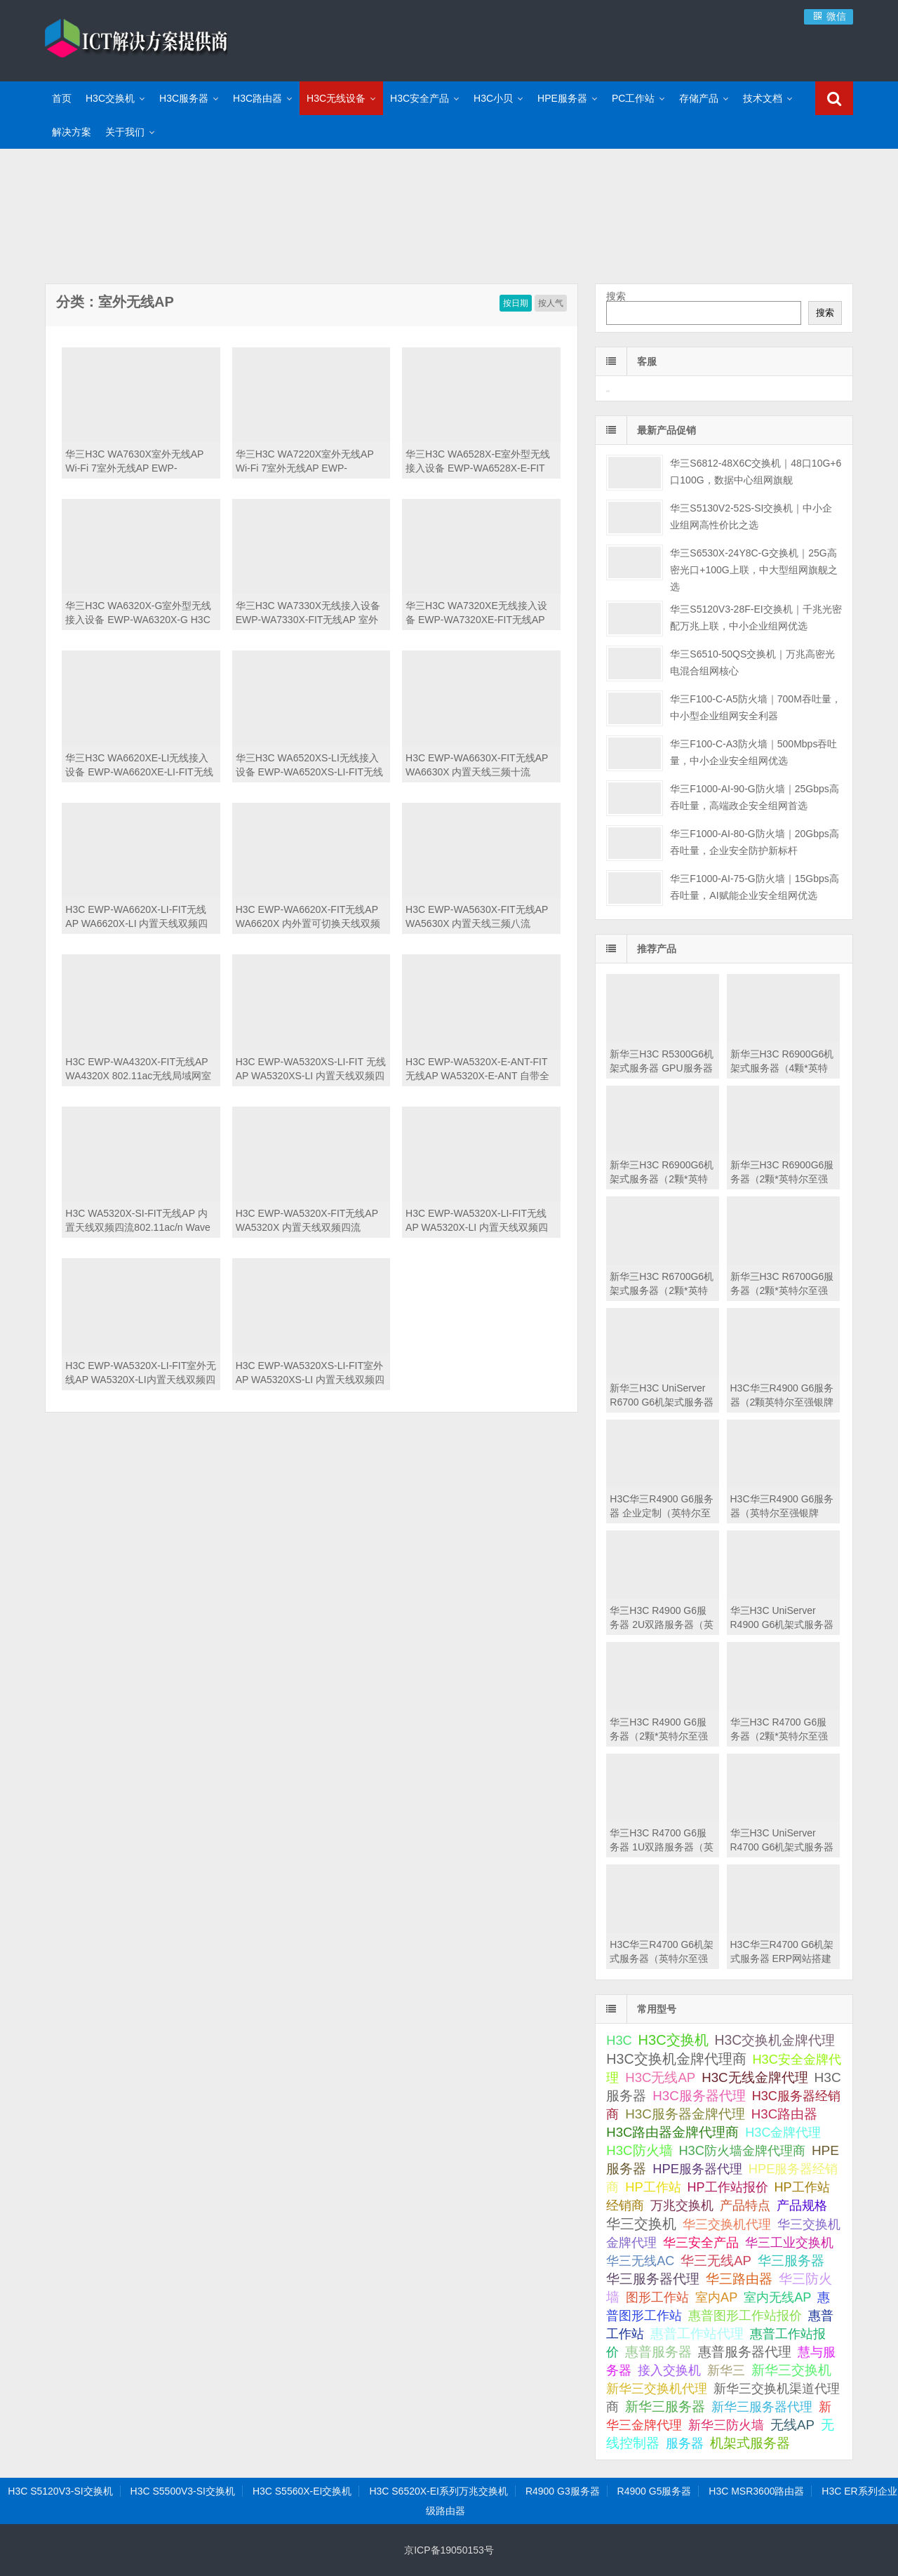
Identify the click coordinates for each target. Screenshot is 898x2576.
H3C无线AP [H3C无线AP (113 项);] (660, 2077)
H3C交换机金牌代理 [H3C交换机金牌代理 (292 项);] (775, 2040)
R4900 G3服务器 (562, 2491)
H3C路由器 (257, 98)
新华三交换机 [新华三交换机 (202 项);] (791, 2370)
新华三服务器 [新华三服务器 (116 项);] (665, 2406)
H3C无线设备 (336, 98)
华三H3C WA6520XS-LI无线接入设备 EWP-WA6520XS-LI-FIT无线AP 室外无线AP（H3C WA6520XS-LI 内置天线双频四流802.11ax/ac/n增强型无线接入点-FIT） (309, 765)
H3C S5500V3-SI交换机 (182, 2491)
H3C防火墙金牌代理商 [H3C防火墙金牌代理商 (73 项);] (741, 2150)
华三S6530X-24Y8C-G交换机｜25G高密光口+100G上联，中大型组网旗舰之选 (753, 569)
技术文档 (762, 98)
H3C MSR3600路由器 (756, 2491)
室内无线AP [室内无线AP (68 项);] (777, 2297)
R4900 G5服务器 (654, 2491)
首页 (62, 98)
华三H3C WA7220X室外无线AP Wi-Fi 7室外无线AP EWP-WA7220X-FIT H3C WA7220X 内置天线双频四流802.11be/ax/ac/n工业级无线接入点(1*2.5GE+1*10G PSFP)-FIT (308, 461)
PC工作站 (633, 98)
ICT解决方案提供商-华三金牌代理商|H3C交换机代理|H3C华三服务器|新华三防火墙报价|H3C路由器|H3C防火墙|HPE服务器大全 (136, 38)
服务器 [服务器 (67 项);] (685, 2443)
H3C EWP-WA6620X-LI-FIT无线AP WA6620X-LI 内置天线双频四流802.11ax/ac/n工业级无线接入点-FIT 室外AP (136, 917)
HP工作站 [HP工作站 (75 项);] (653, 2187)
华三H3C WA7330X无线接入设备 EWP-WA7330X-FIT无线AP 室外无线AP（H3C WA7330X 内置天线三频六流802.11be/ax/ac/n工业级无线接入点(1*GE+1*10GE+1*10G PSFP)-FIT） (311, 613)
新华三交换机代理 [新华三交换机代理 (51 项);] (656, 2389)
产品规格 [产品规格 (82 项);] (802, 2205)
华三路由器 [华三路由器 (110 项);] (739, 2278)
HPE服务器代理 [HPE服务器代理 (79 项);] (697, 2168)
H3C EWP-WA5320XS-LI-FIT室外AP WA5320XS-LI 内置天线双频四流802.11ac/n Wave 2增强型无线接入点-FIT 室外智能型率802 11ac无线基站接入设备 (310, 1373)
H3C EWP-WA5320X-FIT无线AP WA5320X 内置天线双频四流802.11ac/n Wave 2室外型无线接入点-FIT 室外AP (307, 1221)
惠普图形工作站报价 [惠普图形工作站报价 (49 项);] (745, 2316)
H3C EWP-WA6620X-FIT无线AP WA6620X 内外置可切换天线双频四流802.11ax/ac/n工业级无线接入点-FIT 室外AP (311, 917)
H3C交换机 (110, 98)
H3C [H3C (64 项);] (618, 2041)
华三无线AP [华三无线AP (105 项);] (716, 2260)
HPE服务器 (562, 98)
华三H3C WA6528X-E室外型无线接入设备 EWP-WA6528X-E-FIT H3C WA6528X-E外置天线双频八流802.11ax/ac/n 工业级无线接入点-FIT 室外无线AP (478, 461)
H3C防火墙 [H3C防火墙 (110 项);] (639, 2150)
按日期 (515, 303)
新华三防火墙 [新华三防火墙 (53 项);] (726, 2425)
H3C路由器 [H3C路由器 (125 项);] (784, 2114)
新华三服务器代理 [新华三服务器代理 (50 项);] (761, 2407)
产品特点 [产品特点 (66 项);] (745, 2205)
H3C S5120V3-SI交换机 (60, 2491)
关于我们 (125, 132)
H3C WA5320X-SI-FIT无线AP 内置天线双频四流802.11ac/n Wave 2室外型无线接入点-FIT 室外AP (137, 1221)
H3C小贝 (493, 98)
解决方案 (71, 132)
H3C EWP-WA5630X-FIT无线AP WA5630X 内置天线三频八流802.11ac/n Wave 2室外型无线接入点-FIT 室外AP (477, 917)
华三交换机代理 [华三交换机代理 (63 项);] (727, 2224)
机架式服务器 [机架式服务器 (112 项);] (750, 2443)
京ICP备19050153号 (449, 2550)
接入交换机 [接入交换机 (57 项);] (669, 2370)
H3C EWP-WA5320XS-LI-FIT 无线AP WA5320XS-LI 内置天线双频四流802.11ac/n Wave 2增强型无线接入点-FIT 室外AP (311, 1069)
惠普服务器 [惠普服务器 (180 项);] (658, 2351)
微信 (828, 16)
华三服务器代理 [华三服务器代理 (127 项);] (652, 2278)
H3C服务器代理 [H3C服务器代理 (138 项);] (699, 2095)
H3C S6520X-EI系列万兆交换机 (438, 2491)
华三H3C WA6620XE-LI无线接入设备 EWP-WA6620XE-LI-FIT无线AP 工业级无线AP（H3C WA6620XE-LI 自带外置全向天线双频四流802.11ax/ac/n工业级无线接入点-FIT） (140, 765)
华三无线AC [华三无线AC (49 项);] (640, 2261)
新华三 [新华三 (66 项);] (726, 2370)
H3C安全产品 (419, 98)
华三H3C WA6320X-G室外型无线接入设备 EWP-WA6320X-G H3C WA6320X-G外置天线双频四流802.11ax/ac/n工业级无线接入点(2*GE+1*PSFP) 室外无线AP (138, 613)
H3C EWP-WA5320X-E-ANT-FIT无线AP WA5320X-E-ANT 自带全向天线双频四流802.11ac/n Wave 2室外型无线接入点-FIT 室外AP (478, 1069)
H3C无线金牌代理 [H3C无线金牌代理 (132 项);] (754, 2077)
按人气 (550, 303)
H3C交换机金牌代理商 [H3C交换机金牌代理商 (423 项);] (676, 2059)
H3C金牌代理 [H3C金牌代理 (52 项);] (783, 2132)
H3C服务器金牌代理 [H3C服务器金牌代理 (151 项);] (685, 2114)
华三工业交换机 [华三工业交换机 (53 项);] (789, 2243)
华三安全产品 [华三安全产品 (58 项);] (701, 2243)
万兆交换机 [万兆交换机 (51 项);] (681, 2205)
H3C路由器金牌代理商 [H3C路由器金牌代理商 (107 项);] (672, 2132)
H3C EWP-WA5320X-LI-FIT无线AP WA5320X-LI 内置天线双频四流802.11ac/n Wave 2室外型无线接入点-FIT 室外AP (477, 1221)
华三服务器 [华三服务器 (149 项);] (791, 2260)
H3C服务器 (183, 98)
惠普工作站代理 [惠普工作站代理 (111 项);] (697, 2333)
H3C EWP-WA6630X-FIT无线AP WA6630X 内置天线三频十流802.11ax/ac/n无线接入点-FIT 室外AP (481, 765)
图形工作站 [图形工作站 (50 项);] (657, 2297)
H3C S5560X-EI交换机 (302, 2491)
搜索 (616, 296)
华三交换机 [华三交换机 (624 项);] (641, 2223)
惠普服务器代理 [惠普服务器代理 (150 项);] (744, 2351)
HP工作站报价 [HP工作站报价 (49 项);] (728, 2187)
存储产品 (698, 98)
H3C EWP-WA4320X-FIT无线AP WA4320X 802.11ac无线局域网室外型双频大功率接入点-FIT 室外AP (138, 1069)
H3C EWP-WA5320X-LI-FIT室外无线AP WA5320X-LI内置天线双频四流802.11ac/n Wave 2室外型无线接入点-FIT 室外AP (140, 1373)
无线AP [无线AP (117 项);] (792, 2424)
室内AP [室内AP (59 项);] (716, 2297)
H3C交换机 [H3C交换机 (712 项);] (673, 2040)
